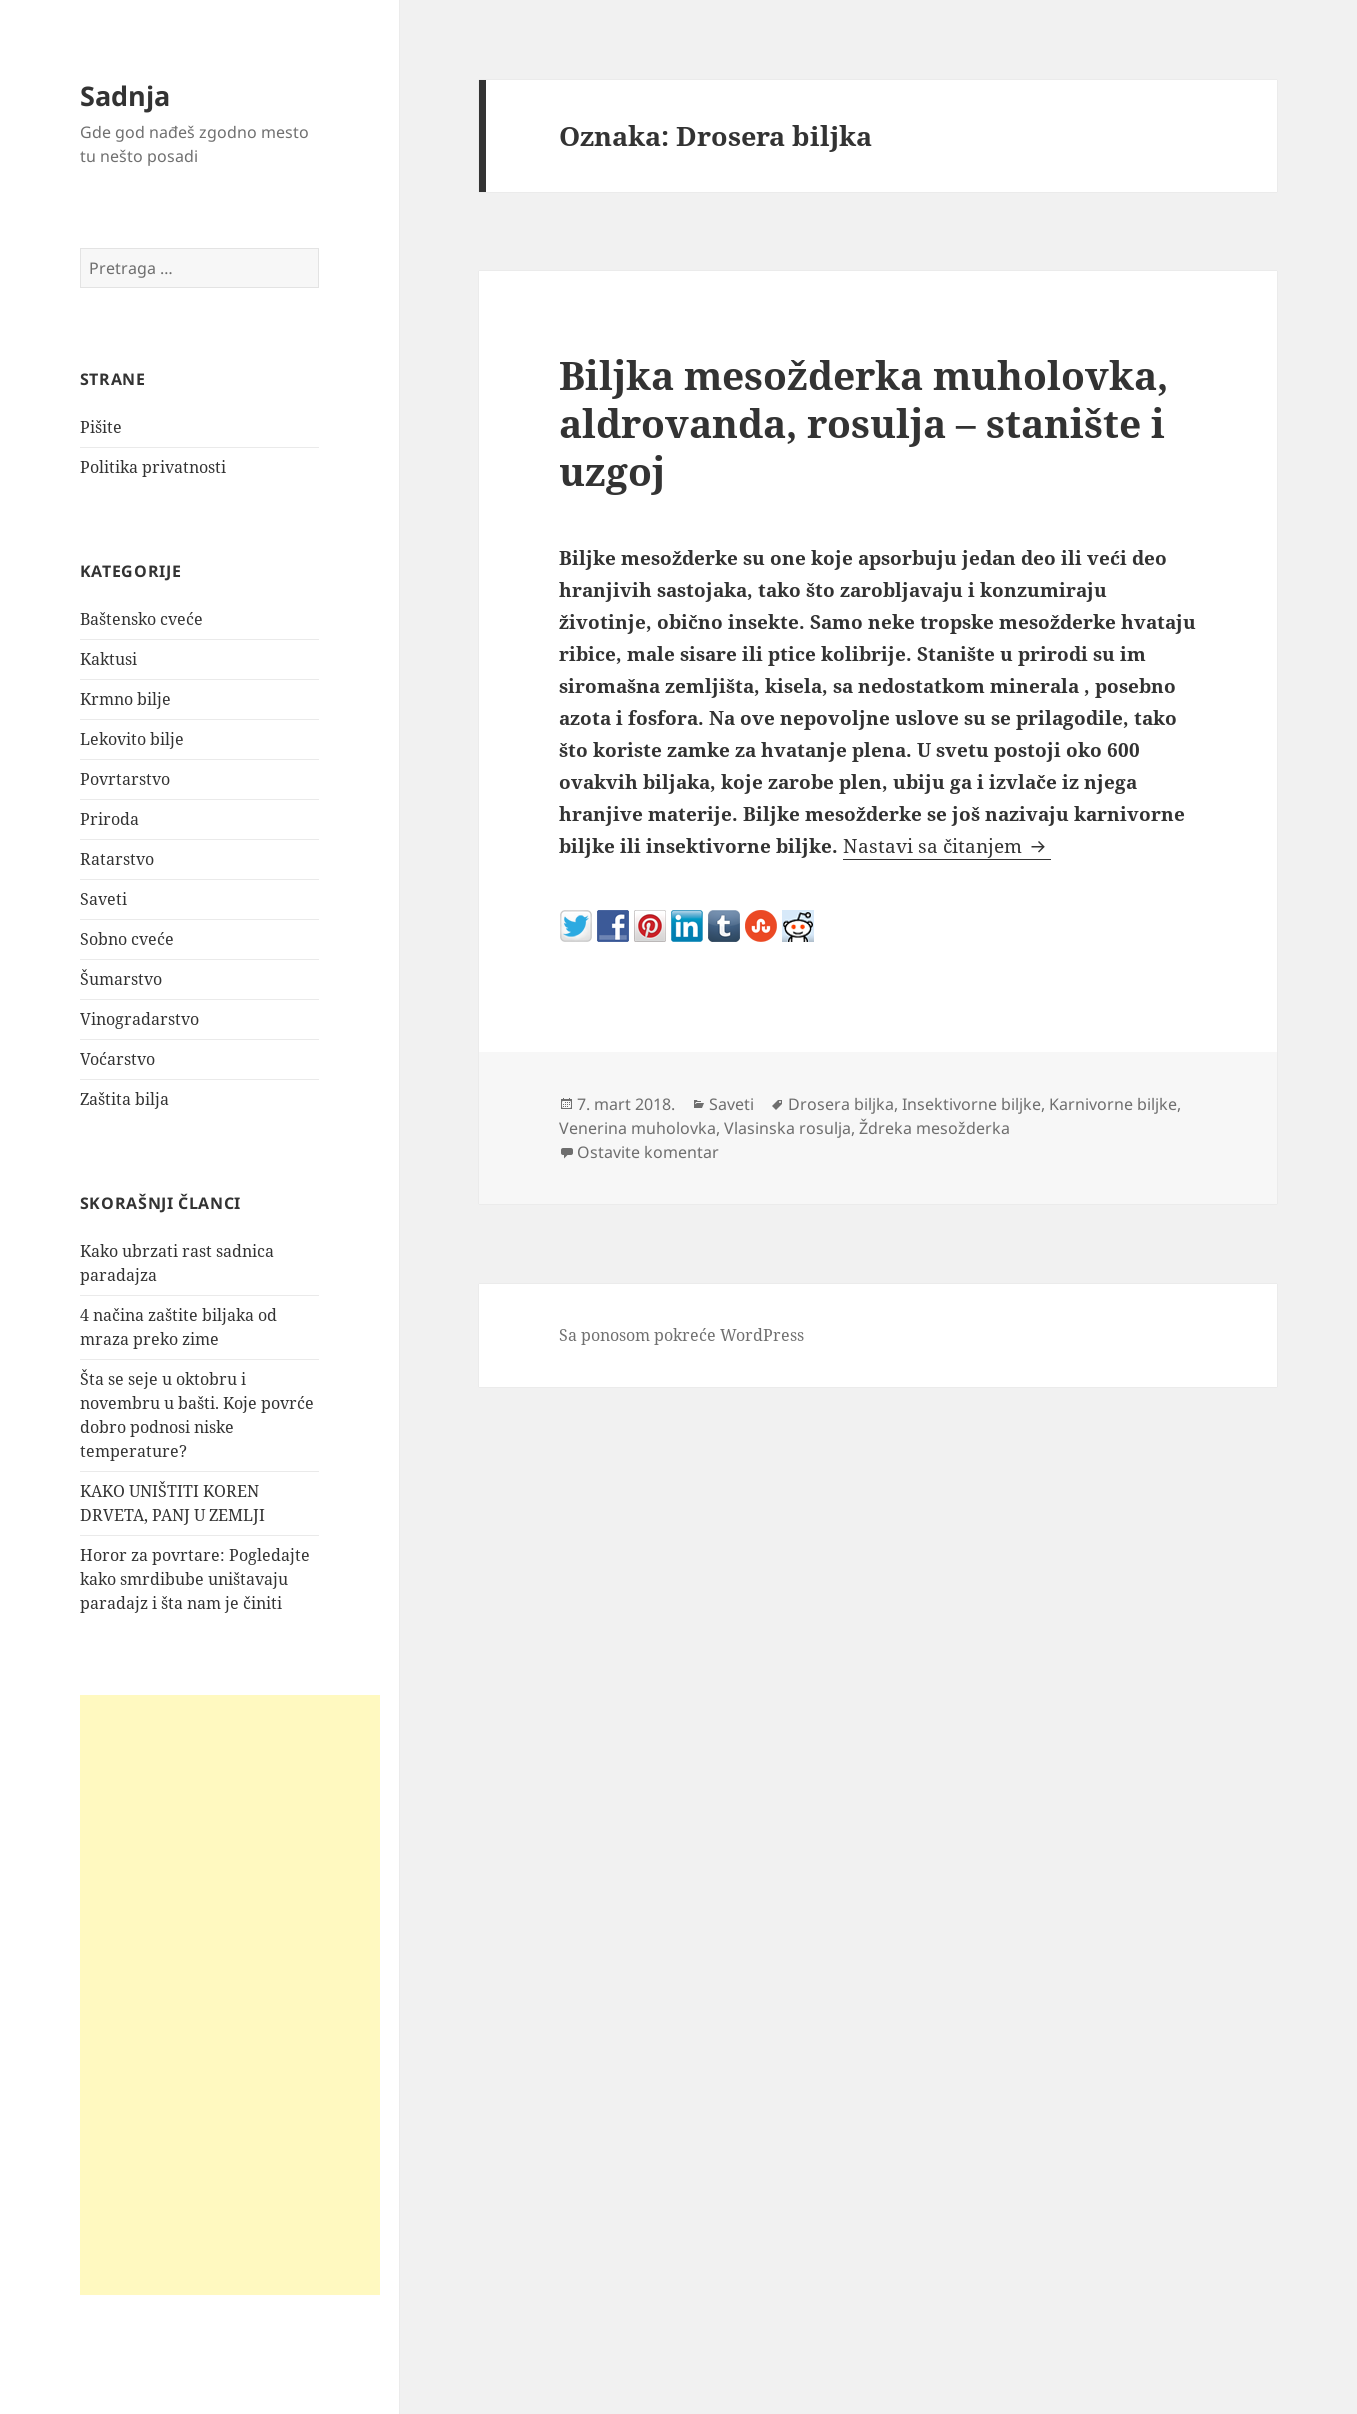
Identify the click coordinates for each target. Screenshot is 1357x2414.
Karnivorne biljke (1113, 1104)
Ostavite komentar (648, 1152)
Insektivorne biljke (971, 1104)
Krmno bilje (125, 699)
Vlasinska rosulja (787, 1128)
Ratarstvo (117, 859)
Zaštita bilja (124, 1099)
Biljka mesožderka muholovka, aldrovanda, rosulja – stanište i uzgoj (863, 422)
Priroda (109, 819)
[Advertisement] (230, 1995)
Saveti (103, 899)
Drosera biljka (841, 1104)
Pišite (101, 427)
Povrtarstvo (125, 779)
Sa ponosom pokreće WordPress (681, 1335)
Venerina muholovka (637, 1128)
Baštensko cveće (141, 619)
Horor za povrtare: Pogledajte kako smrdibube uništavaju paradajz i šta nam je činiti (195, 1579)
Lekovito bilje (132, 739)
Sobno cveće (127, 939)
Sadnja (125, 95)
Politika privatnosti (153, 467)
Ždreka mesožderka (934, 1128)
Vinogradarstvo (139, 1019)
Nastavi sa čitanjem (947, 846)
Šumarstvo (121, 979)
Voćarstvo (117, 1059)
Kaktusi (108, 659)
